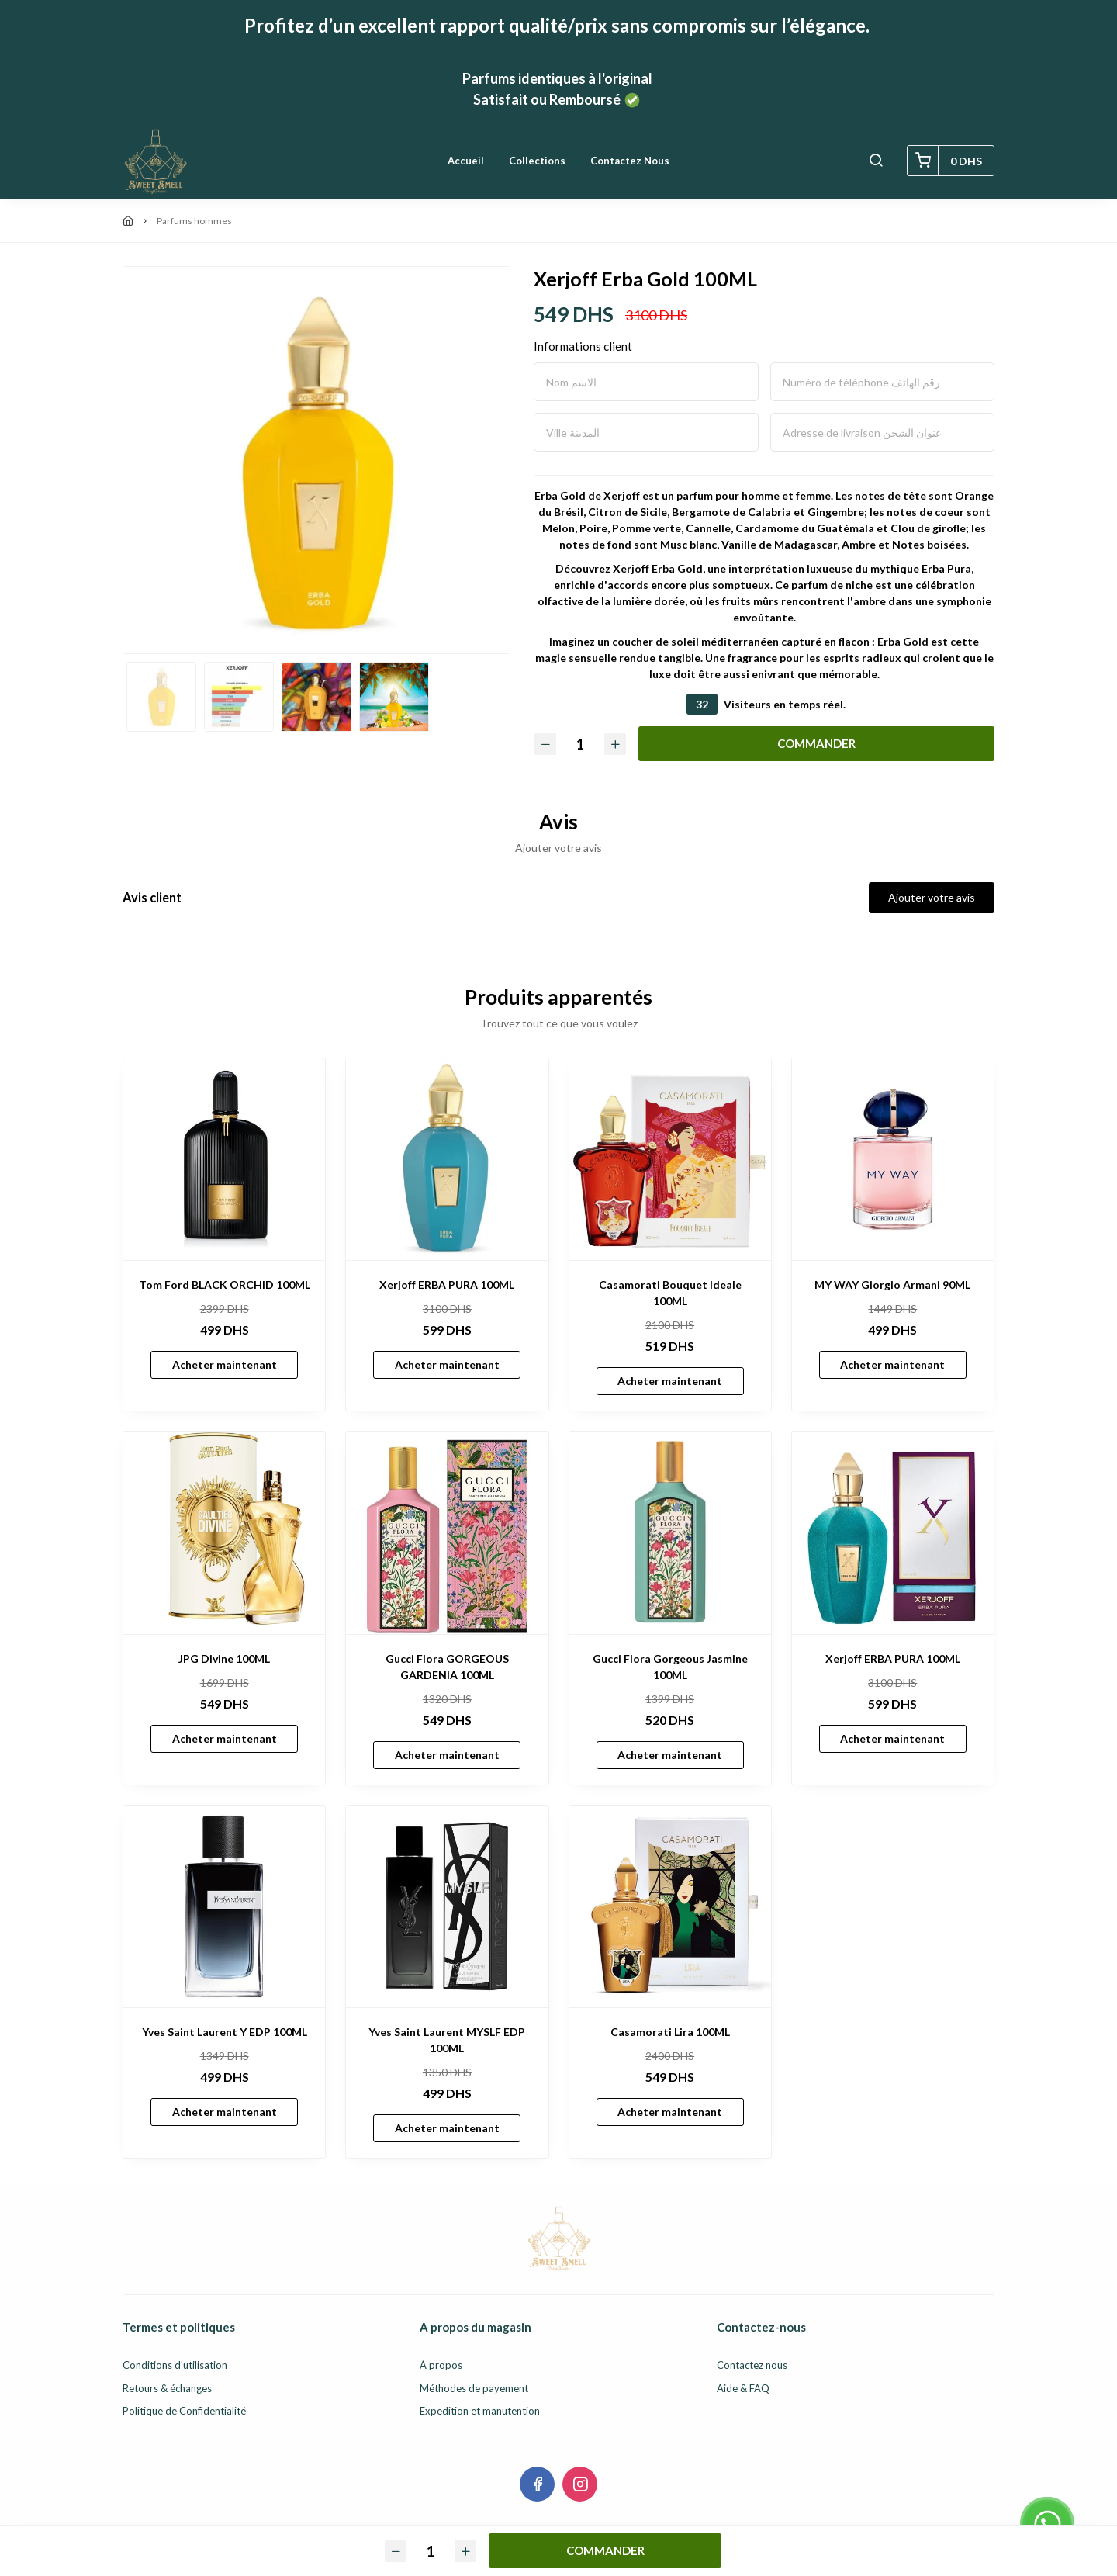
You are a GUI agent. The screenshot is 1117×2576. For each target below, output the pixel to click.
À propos (441, 2365)
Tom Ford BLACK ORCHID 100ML (224, 1284)
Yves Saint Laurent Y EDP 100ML (224, 2031)
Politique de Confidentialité (184, 2411)
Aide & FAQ (743, 2388)
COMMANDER (816, 743)
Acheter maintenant (224, 1364)
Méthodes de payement (474, 2388)
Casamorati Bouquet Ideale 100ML (670, 1292)
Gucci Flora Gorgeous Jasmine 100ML (670, 1666)
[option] (316, 468)
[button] (875, 160)
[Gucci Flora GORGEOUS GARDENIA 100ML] (447, 1532)
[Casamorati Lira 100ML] (670, 1906)
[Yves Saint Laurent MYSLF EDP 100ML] (447, 1906)
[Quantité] (580, 743)
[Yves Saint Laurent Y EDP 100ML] (224, 1906)
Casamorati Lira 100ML (670, 2031)
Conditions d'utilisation (175, 2365)
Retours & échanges (167, 2388)
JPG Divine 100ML (224, 1658)
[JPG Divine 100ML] (224, 1532)
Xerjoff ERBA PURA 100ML (446, 1284)
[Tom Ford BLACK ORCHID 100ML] (224, 1159)
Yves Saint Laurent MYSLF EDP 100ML (446, 2040)
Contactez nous (629, 160)
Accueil (466, 160)
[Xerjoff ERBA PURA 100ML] (447, 1159)
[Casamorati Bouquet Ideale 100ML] (670, 1159)
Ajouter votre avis (931, 897)
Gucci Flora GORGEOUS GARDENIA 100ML (447, 1666)
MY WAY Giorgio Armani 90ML (892, 1284)
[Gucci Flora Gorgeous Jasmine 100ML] (670, 1532)
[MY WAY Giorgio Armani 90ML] (893, 1159)
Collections (537, 160)
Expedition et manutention (480, 2411)
